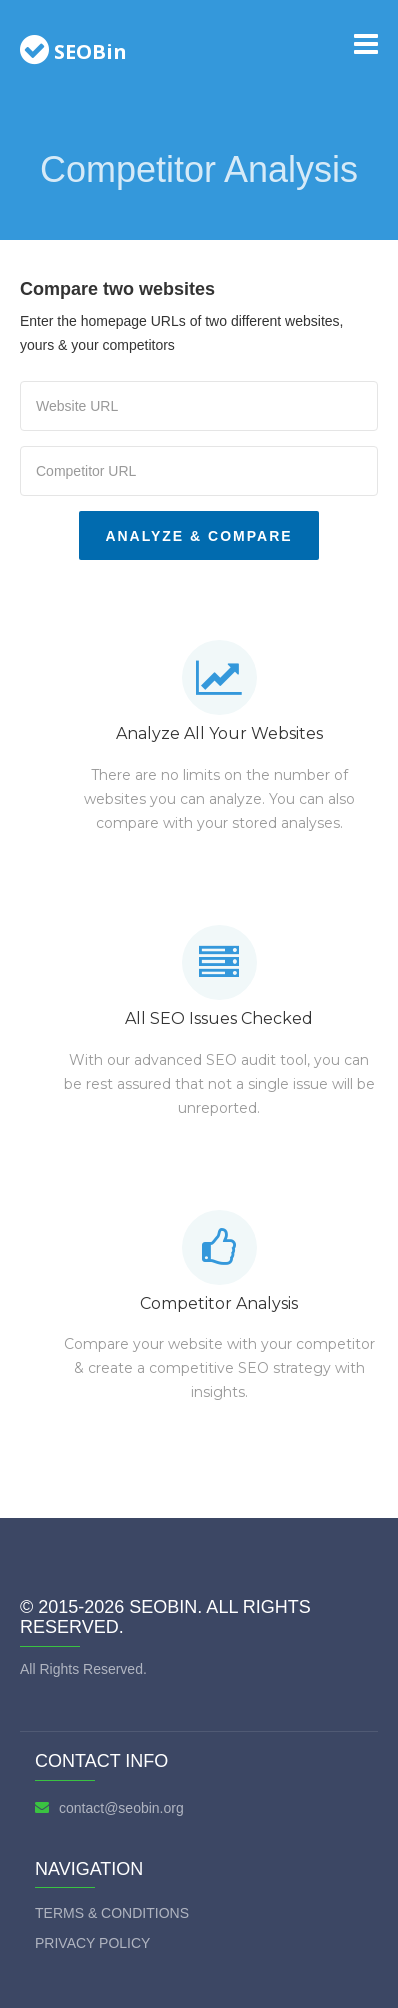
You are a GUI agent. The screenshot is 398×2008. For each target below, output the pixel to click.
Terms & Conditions (112, 1913)
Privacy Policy (92, 1943)
